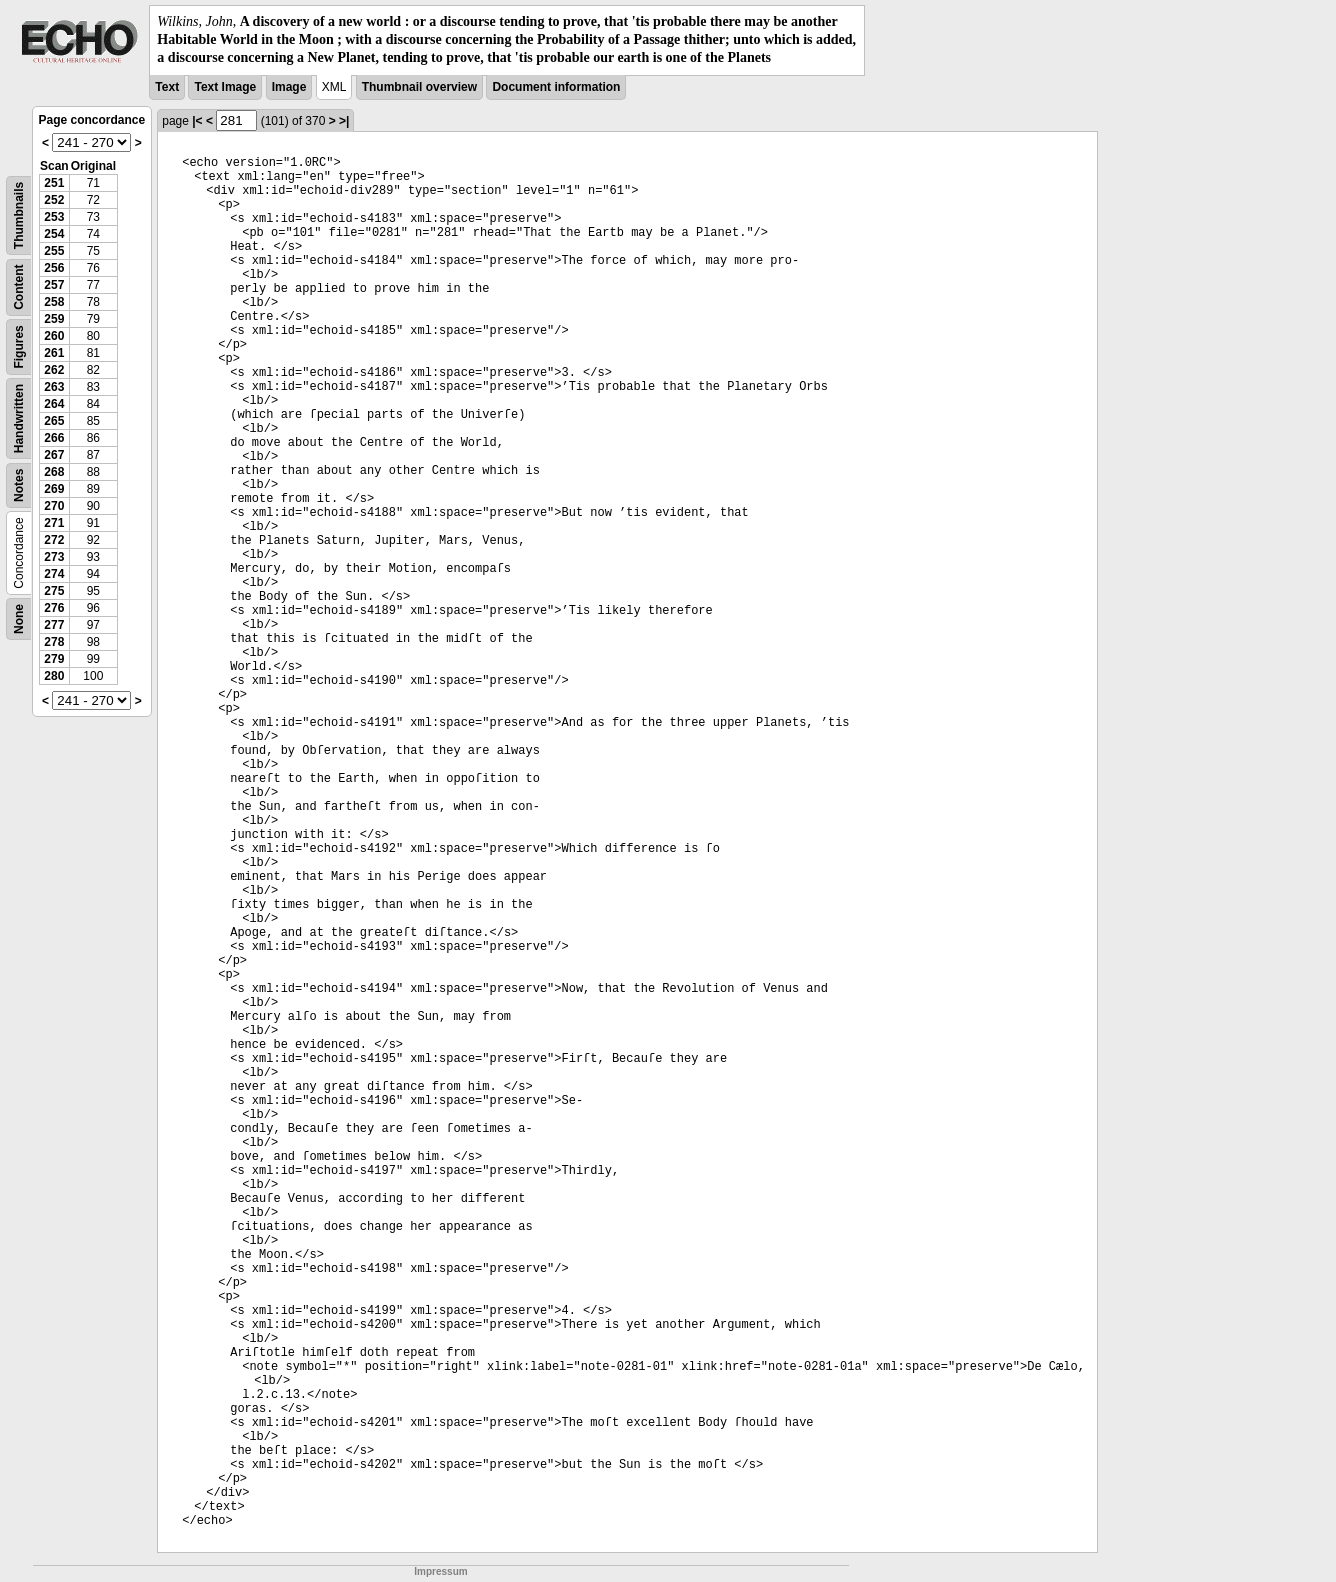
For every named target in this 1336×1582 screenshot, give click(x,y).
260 (54, 336)
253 (54, 217)
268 (54, 472)
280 (54, 676)
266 (54, 438)
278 (54, 642)
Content (19, 286)
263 (54, 387)
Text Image (225, 87)
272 (54, 540)
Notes (19, 484)
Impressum (440, 1571)
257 (54, 285)
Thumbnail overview (419, 87)
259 (54, 319)
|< (197, 121)
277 (54, 625)
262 (54, 370)
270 (54, 506)
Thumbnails (19, 214)
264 (54, 404)
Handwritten (19, 417)
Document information (556, 87)
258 (54, 302)
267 (54, 455)
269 (54, 489)
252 (54, 200)
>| (344, 121)
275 (54, 591)
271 (54, 523)
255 (54, 251)
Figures (19, 346)
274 (54, 574)
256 (54, 268)
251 (54, 183)
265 (54, 421)
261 (54, 353)
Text (167, 87)
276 (54, 608)
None (19, 619)
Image (289, 87)
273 (54, 557)
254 (54, 234)
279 (54, 659)
